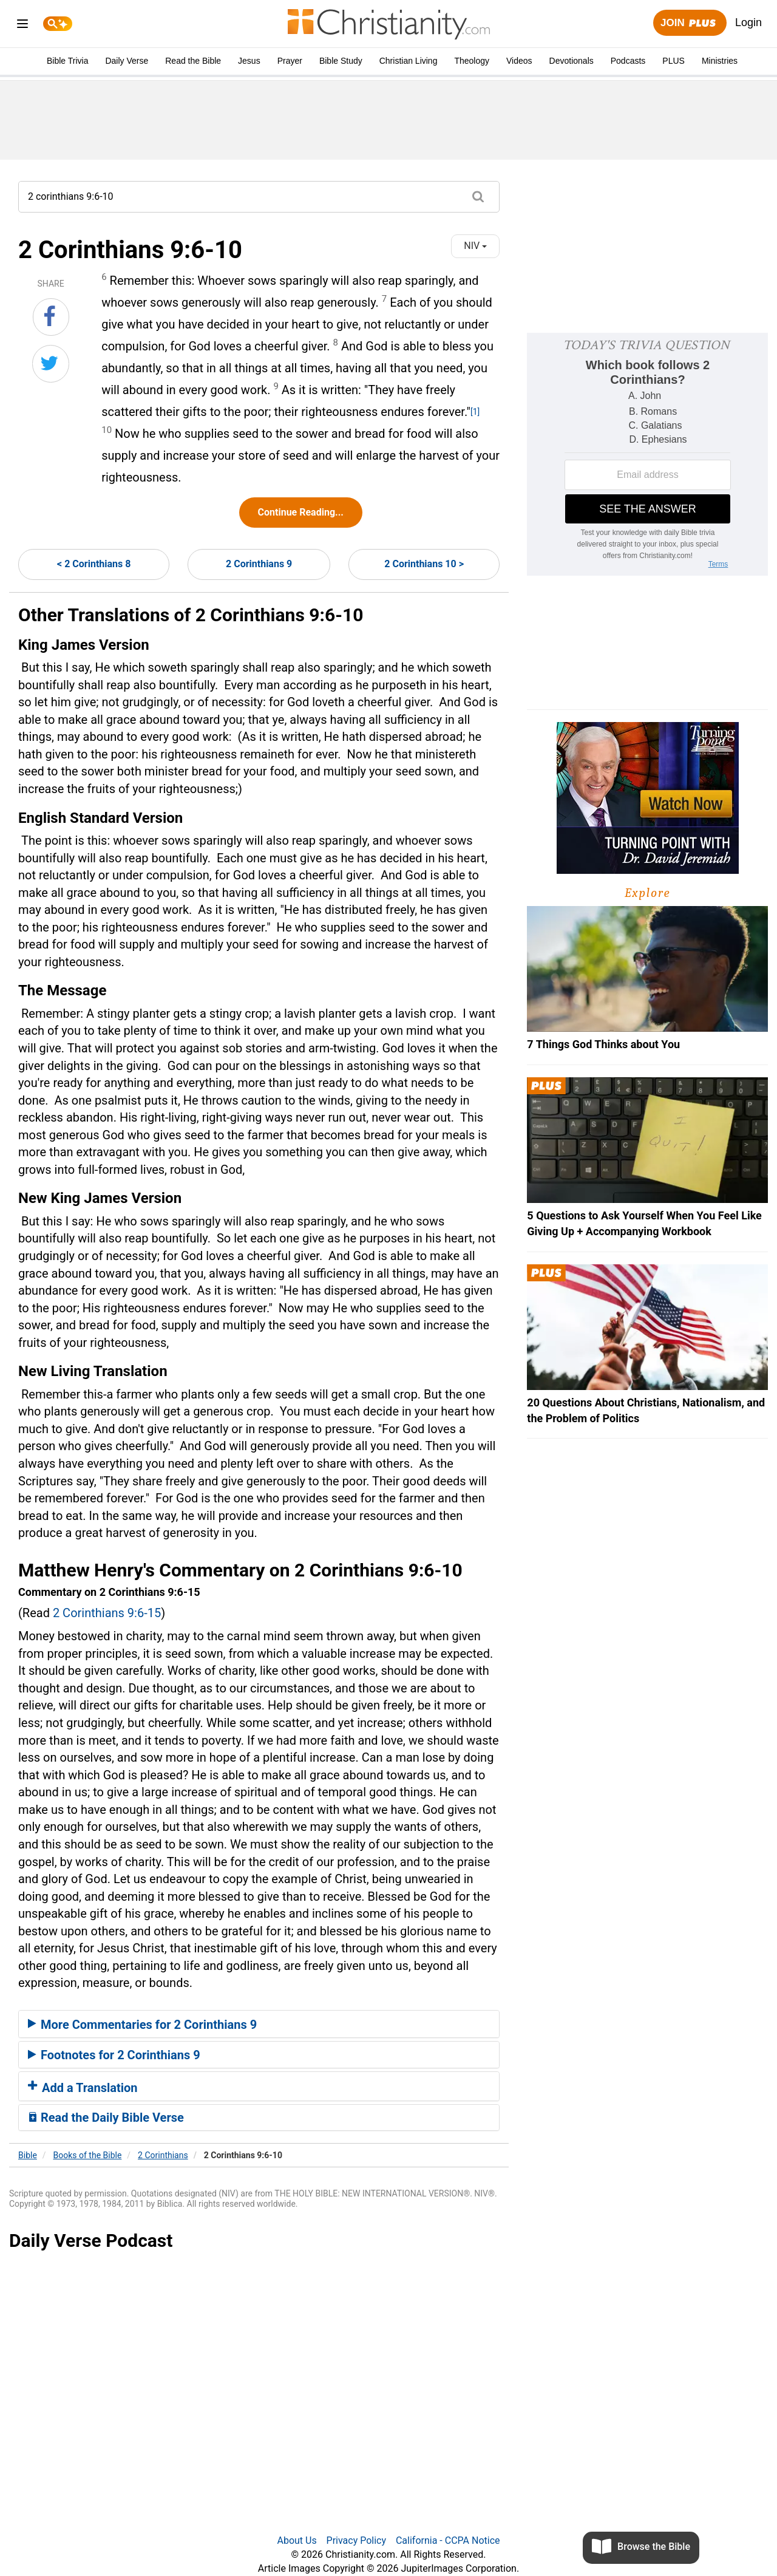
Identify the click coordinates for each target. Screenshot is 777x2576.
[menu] (22, 25)
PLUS (673, 61)
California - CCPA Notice (448, 2540)
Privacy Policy (357, 2540)
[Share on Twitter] (50, 364)
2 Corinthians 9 (259, 564)
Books (87, 2155)
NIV (475, 245)
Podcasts (628, 61)
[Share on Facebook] (51, 317)
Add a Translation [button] (83, 2087)
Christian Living (408, 61)
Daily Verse (126, 61)
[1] (475, 412)
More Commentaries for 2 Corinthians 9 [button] (142, 2024)
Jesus (249, 61)
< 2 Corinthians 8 (94, 564)
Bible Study (340, 61)
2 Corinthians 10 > (424, 564)
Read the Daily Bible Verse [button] (106, 2117)
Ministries (720, 61)
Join (689, 23)
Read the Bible (193, 61)
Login (748, 22)
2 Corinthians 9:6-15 (107, 1613)
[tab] (259, 2024)
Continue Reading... (301, 512)
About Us (296, 2540)
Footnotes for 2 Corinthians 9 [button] (114, 2055)
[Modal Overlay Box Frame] (647, 454)
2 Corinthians (163, 2155)
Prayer (289, 61)
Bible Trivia (67, 61)
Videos (519, 61)
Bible (27, 2155)
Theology (471, 61)
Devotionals (571, 61)
